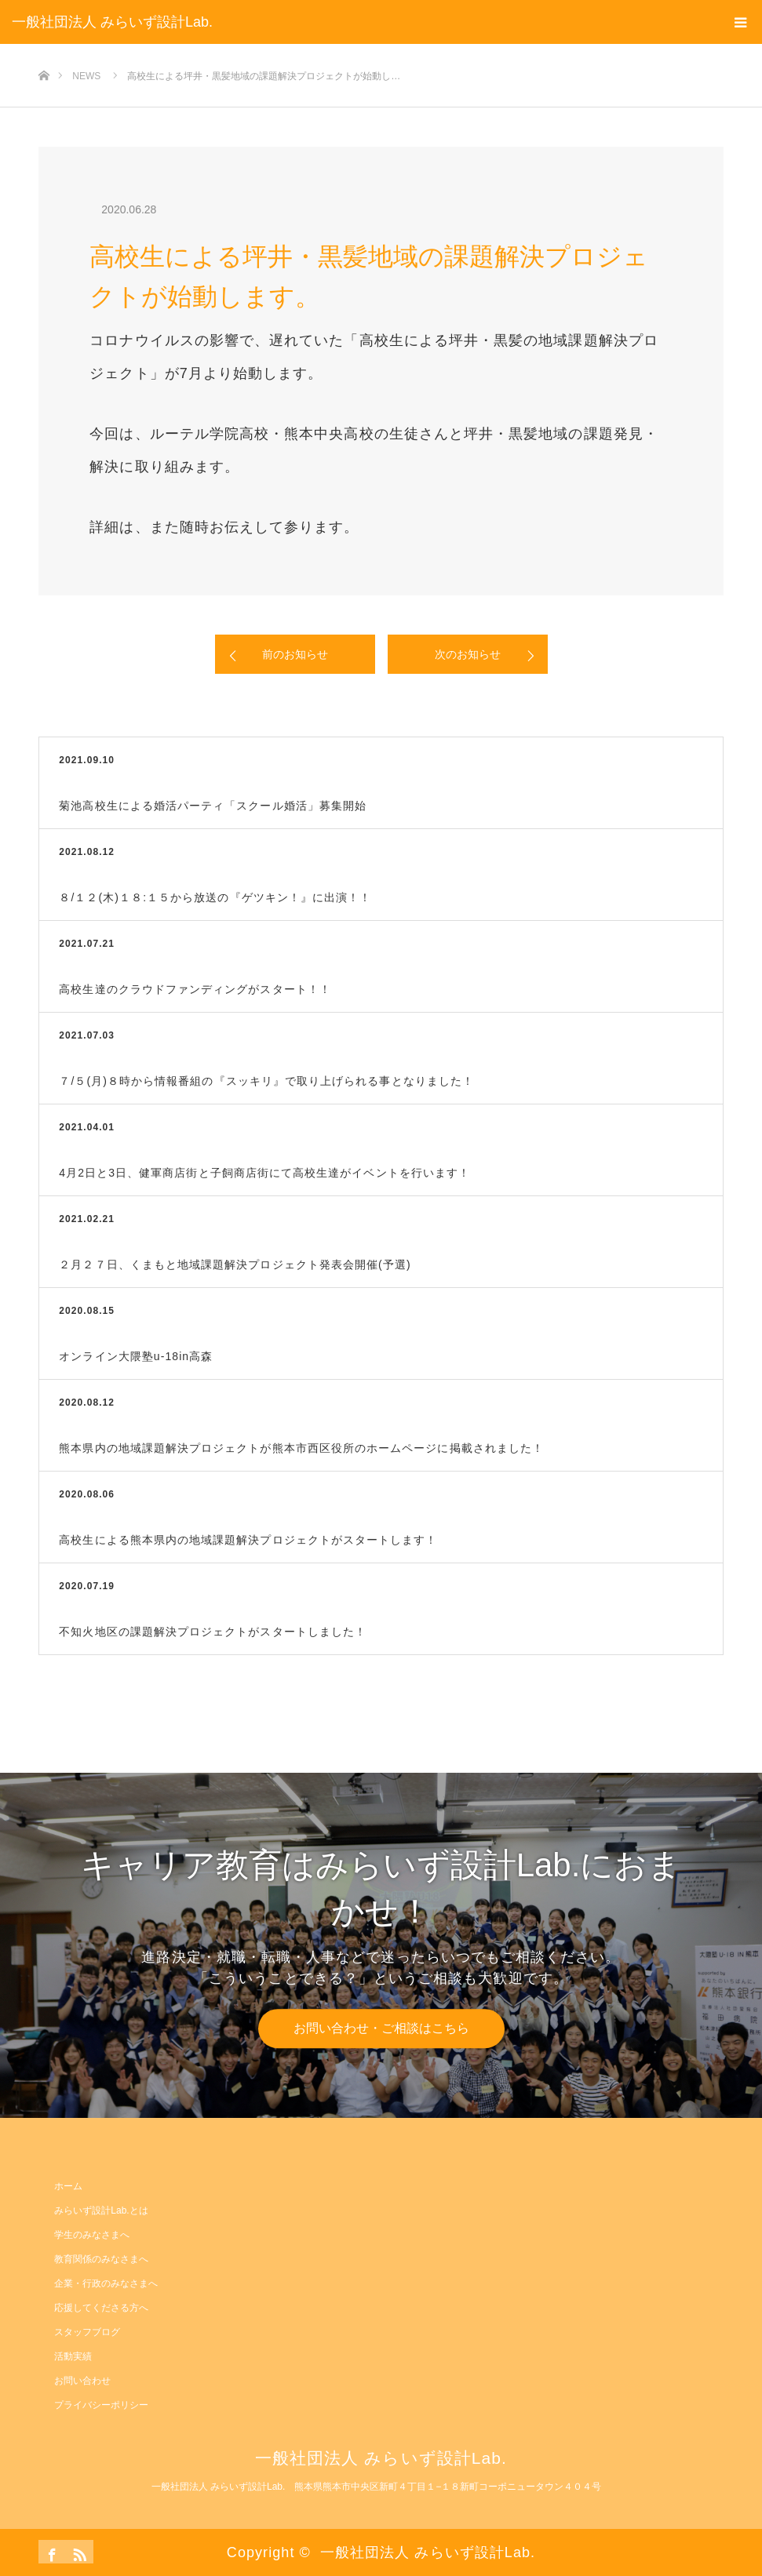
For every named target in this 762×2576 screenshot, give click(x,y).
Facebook (50, 2551)
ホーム (68, 2186)
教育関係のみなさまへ (101, 2259)
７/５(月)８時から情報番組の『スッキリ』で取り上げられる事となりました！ (266, 1081)
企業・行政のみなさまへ (106, 2283)
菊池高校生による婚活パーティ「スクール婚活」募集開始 (212, 805)
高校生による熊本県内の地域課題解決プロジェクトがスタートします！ (248, 1540)
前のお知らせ (295, 654)
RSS (77, 2551)
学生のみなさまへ (91, 2234)
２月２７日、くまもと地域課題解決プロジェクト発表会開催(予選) (234, 1264)
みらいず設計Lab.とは (101, 2210)
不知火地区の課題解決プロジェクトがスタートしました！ (212, 1631)
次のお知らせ (468, 654)
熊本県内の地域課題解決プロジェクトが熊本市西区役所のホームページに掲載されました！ (301, 1448)
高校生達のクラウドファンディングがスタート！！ (195, 989)
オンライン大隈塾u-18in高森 (136, 1356)
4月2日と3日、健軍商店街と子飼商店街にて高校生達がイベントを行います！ (264, 1172)
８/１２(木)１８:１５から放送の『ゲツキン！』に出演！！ (215, 897)
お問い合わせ (82, 2380)
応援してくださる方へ (101, 2307)
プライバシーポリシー (101, 2405)
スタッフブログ (87, 2332)
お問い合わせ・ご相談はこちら (381, 2028)
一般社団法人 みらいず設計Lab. (112, 22)
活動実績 (73, 2356)
